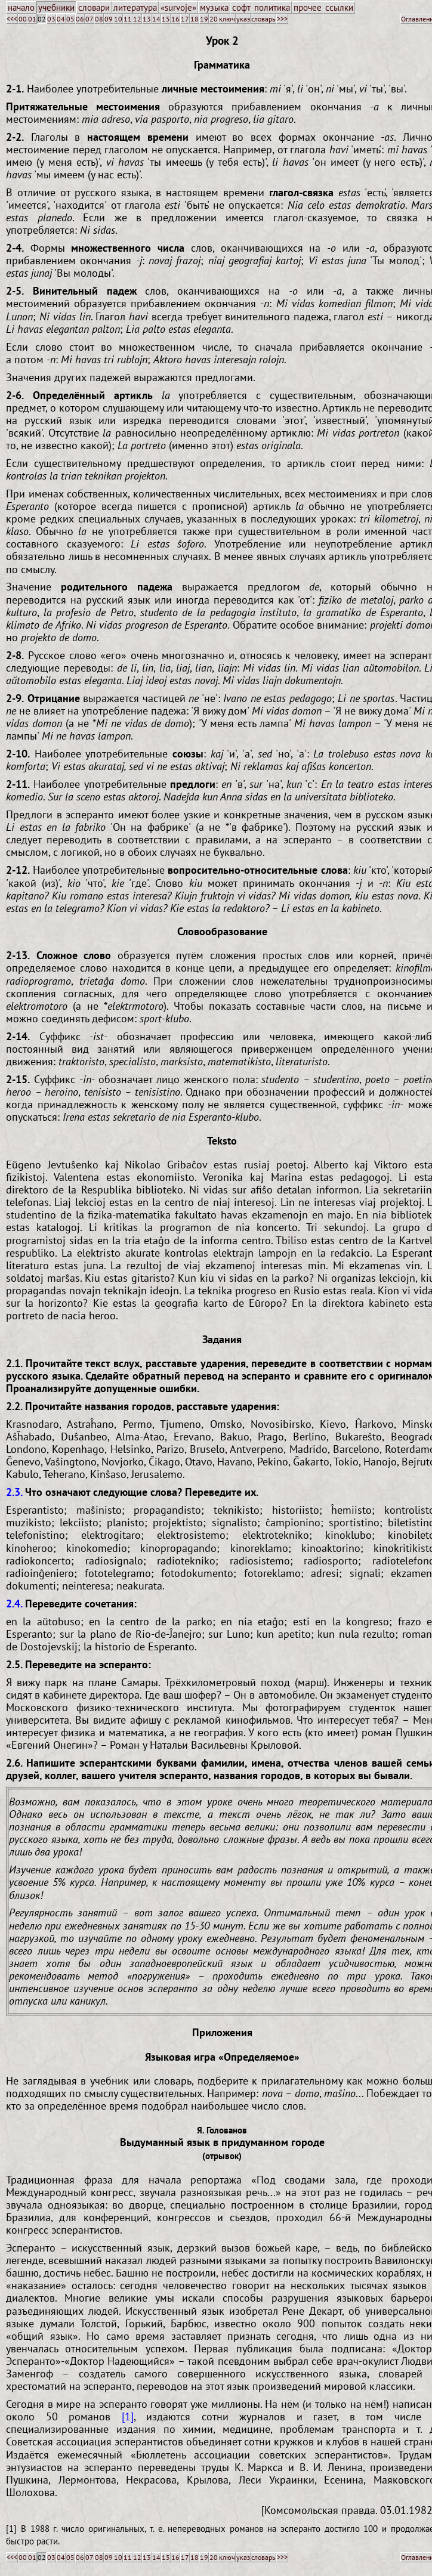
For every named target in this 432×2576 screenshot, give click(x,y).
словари (94, 7)
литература (135, 7)
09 (108, 18)
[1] (128, 2416)
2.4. (14, 1603)
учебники (56, 7)
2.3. (14, 1492)
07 (89, 18)
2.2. (14, 1406)
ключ (227, 18)
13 (147, 18)
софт (241, 7)
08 (99, 18)
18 (194, 18)
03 (51, 18)
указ (243, 18)
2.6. (14, 1763)
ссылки (339, 7)
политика (272, 7)
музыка (214, 7)
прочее (308, 7)
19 (204, 18)
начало (21, 7)
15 (166, 18)
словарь (263, 18)
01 (32, 18)
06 (80, 18)
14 (156, 18)
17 (185, 18)
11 (128, 18)
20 (213, 18)
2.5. (14, 1664)
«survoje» (178, 7)
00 (22, 18)
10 (118, 18)
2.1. (14, 1363)
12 (137, 18)
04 (61, 18)
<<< (12, 18)
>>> (282, 18)
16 (175, 18)
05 (70, 18)
